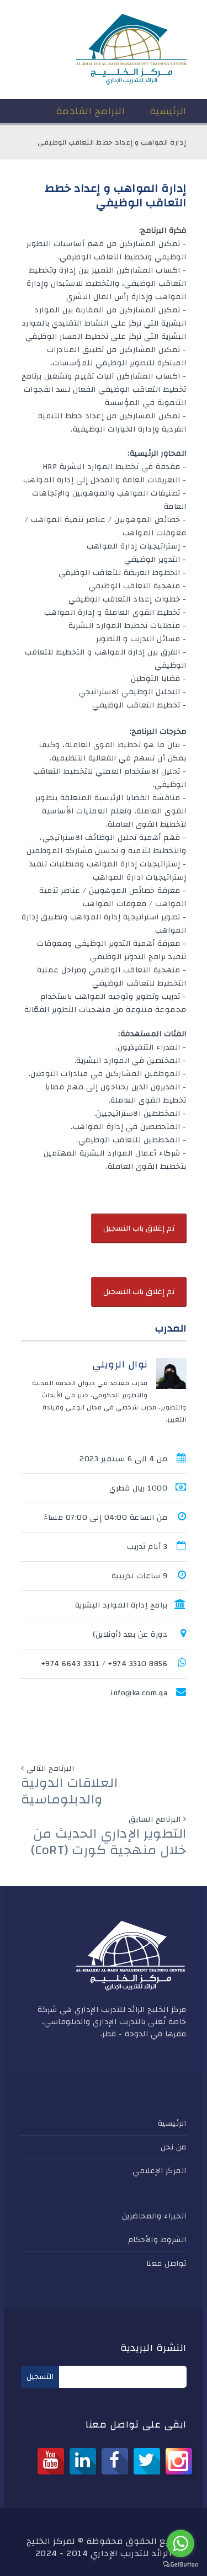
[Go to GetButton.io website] (180, 2564)
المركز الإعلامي (159, 2171)
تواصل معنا (166, 2263)
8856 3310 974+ (137, 1664)
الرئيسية (172, 2123)
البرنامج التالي (50, 1768)
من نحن (174, 2147)
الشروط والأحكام (157, 2240)
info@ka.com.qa (138, 1693)
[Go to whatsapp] (180, 2543)
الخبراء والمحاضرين (154, 2216)
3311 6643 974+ (70, 1664)
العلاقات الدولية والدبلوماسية (69, 1791)
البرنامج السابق (155, 1819)
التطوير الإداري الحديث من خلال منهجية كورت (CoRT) (109, 1842)
